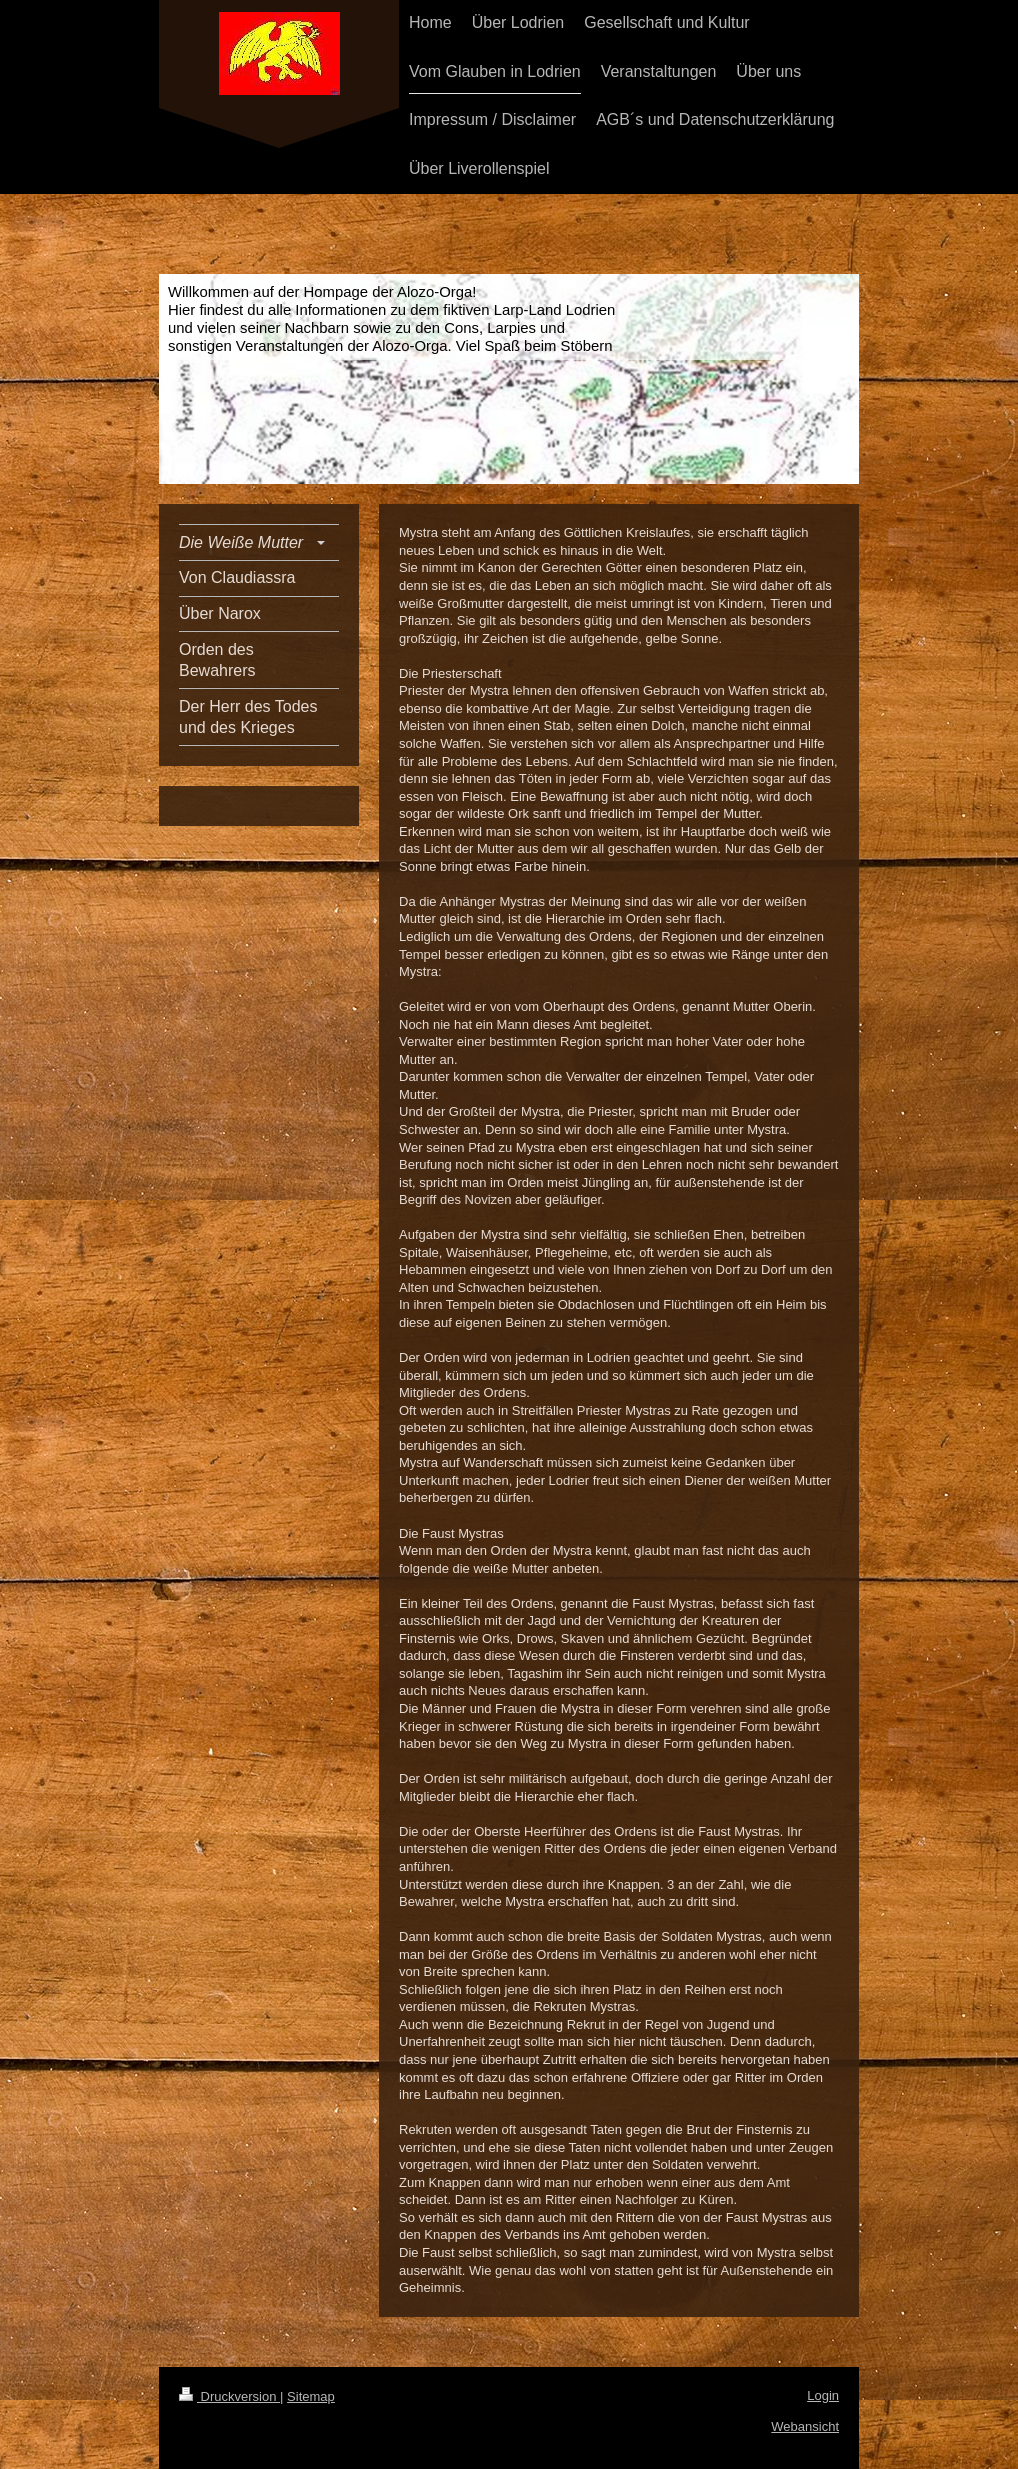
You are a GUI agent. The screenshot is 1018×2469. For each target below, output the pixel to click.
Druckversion (229, 2396)
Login (823, 2395)
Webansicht (805, 2426)
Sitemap (311, 2396)
